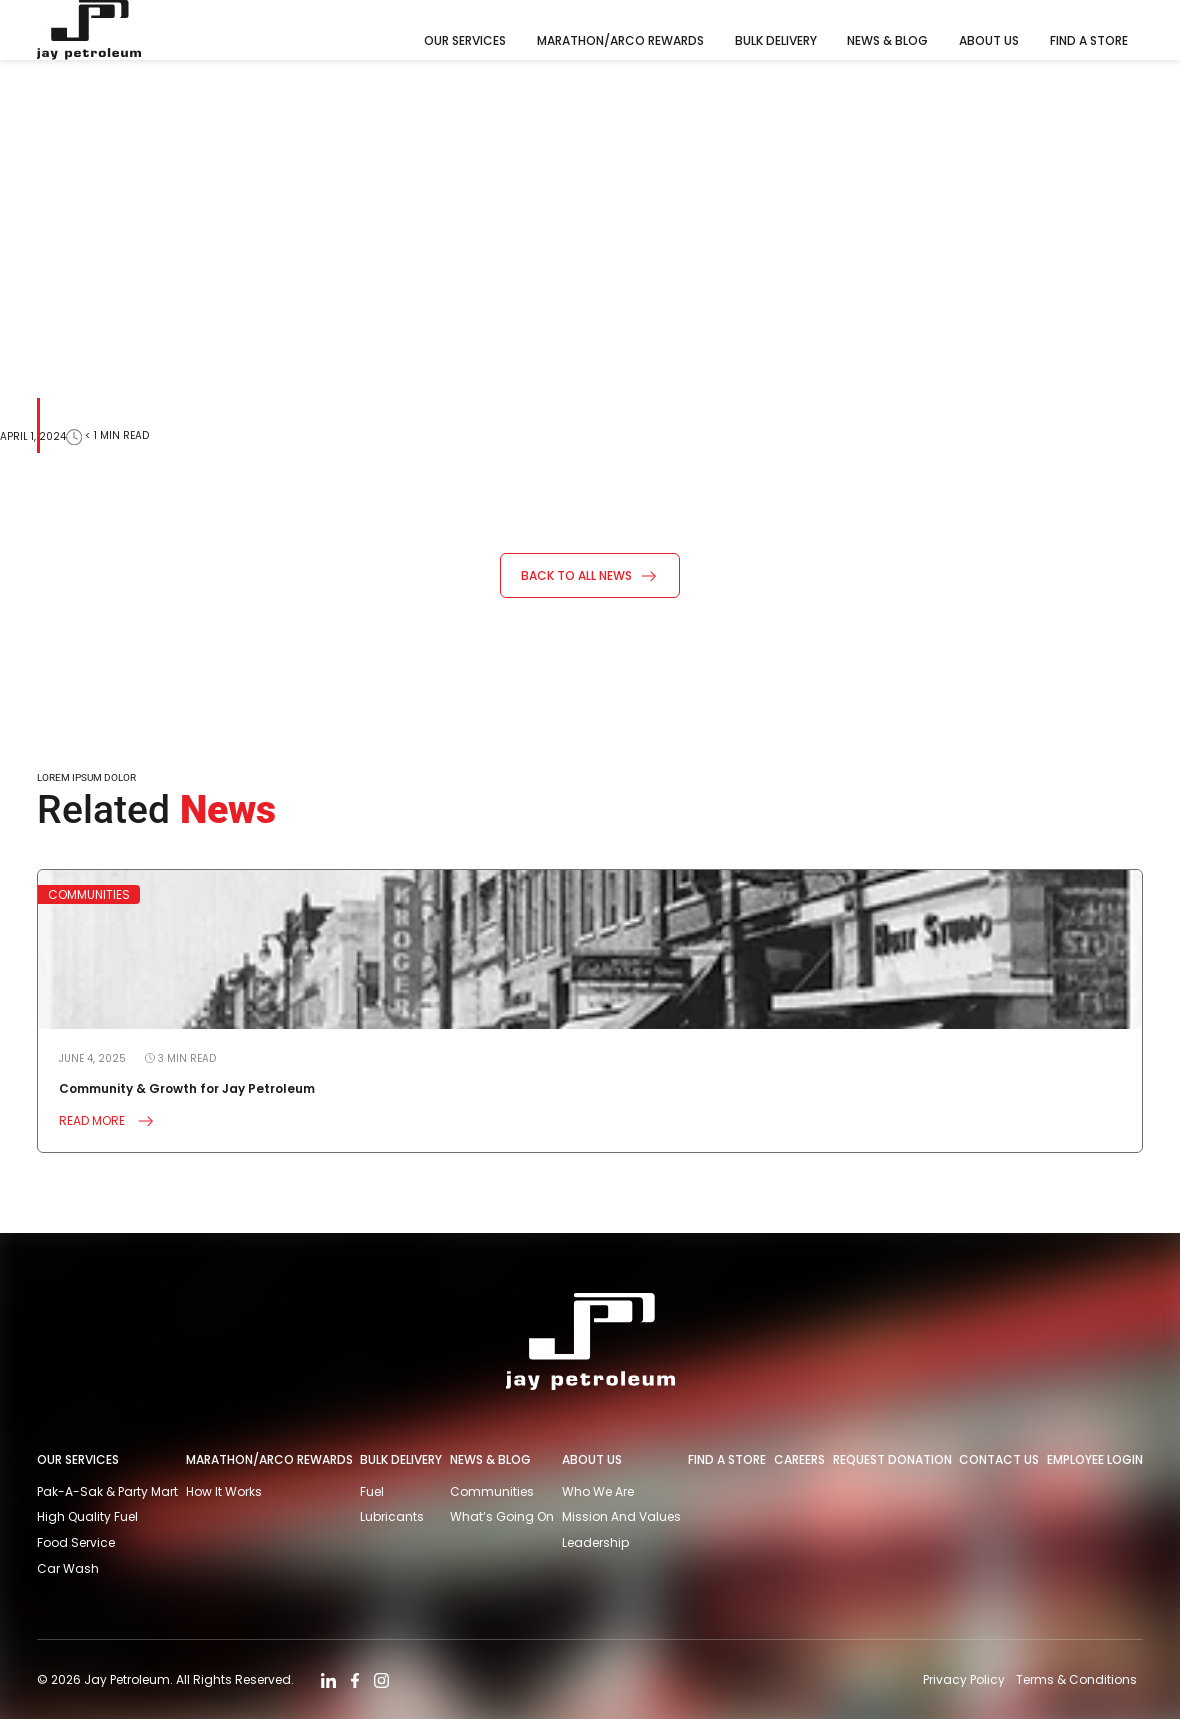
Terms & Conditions (1076, 1679)
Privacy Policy (963, 1679)
